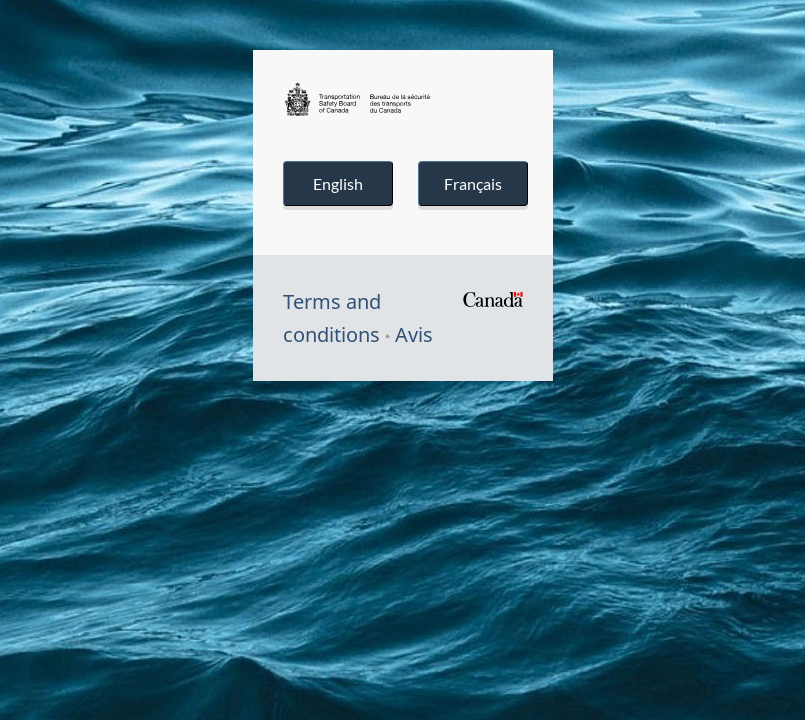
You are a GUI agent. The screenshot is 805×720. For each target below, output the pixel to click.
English (338, 183)
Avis (414, 334)
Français (473, 183)
